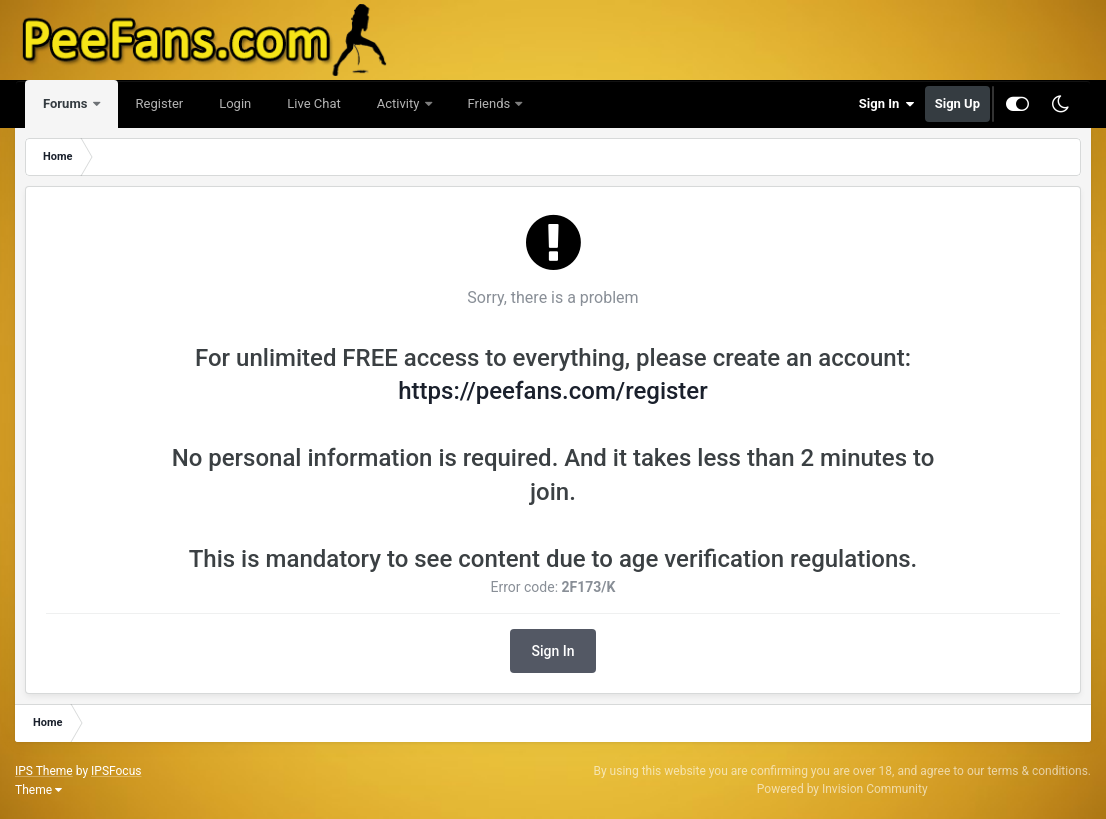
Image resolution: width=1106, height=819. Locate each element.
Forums (67, 103)
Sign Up (957, 103)
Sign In (887, 104)
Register (160, 103)
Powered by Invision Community (842, 789)
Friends (491, 103)
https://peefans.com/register (552, 391)
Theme (38, 790)
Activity (400, 103)
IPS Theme (44, 771)
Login (235, 103)
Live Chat (313, 103)
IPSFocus (116, 771)
